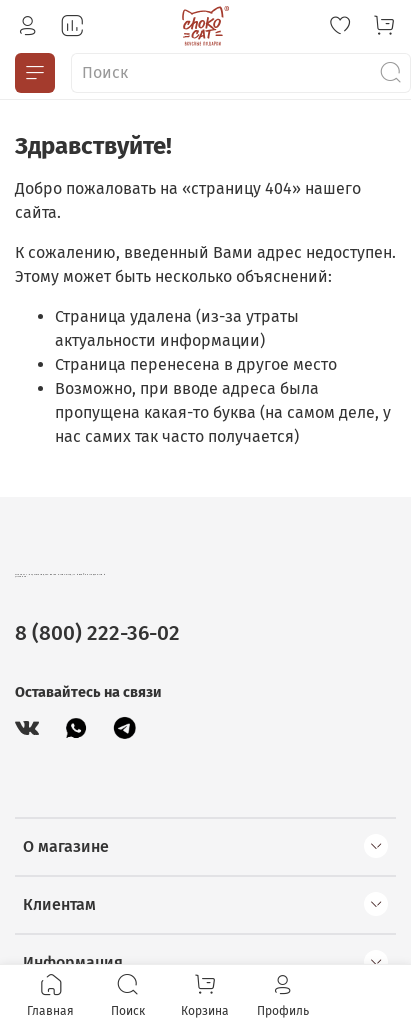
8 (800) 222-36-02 (97, 633)
